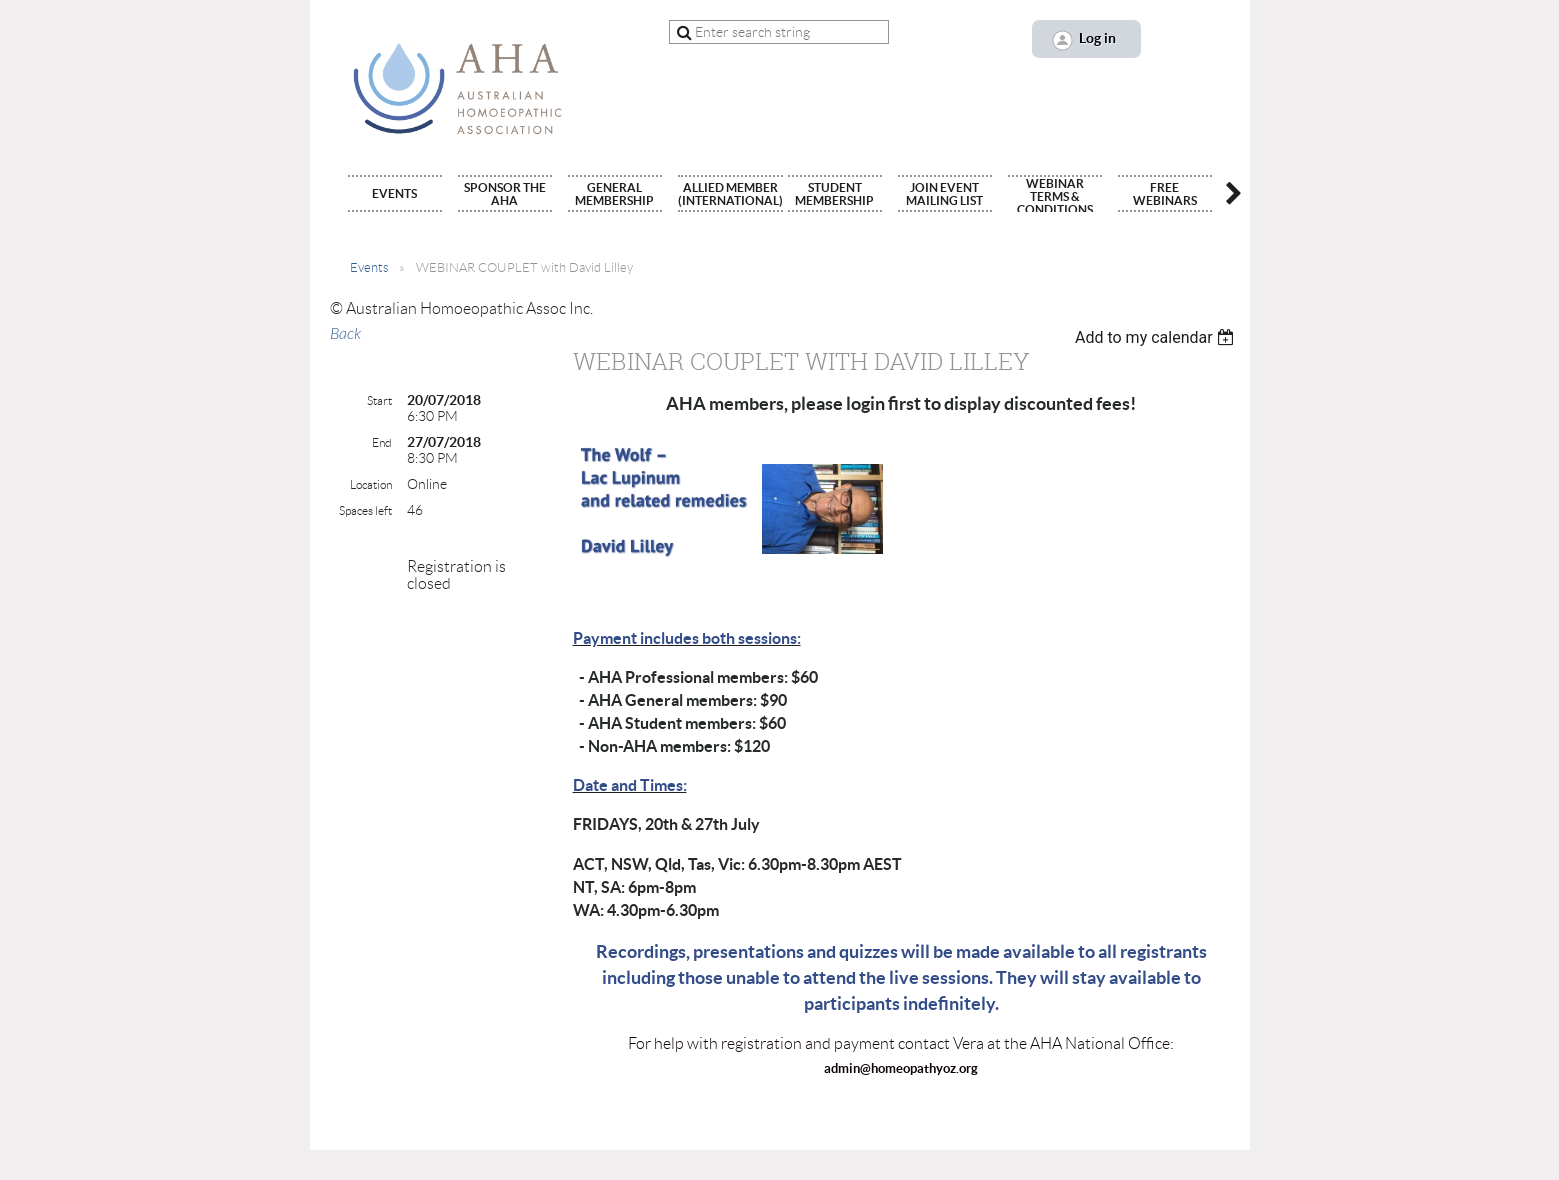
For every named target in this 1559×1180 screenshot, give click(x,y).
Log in (1097, 38)
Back (345, 334)
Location (371, 484)
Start (379, 400)
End (382, 442)
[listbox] (1157, 337)
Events (369, 267)
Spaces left (365, 510)
